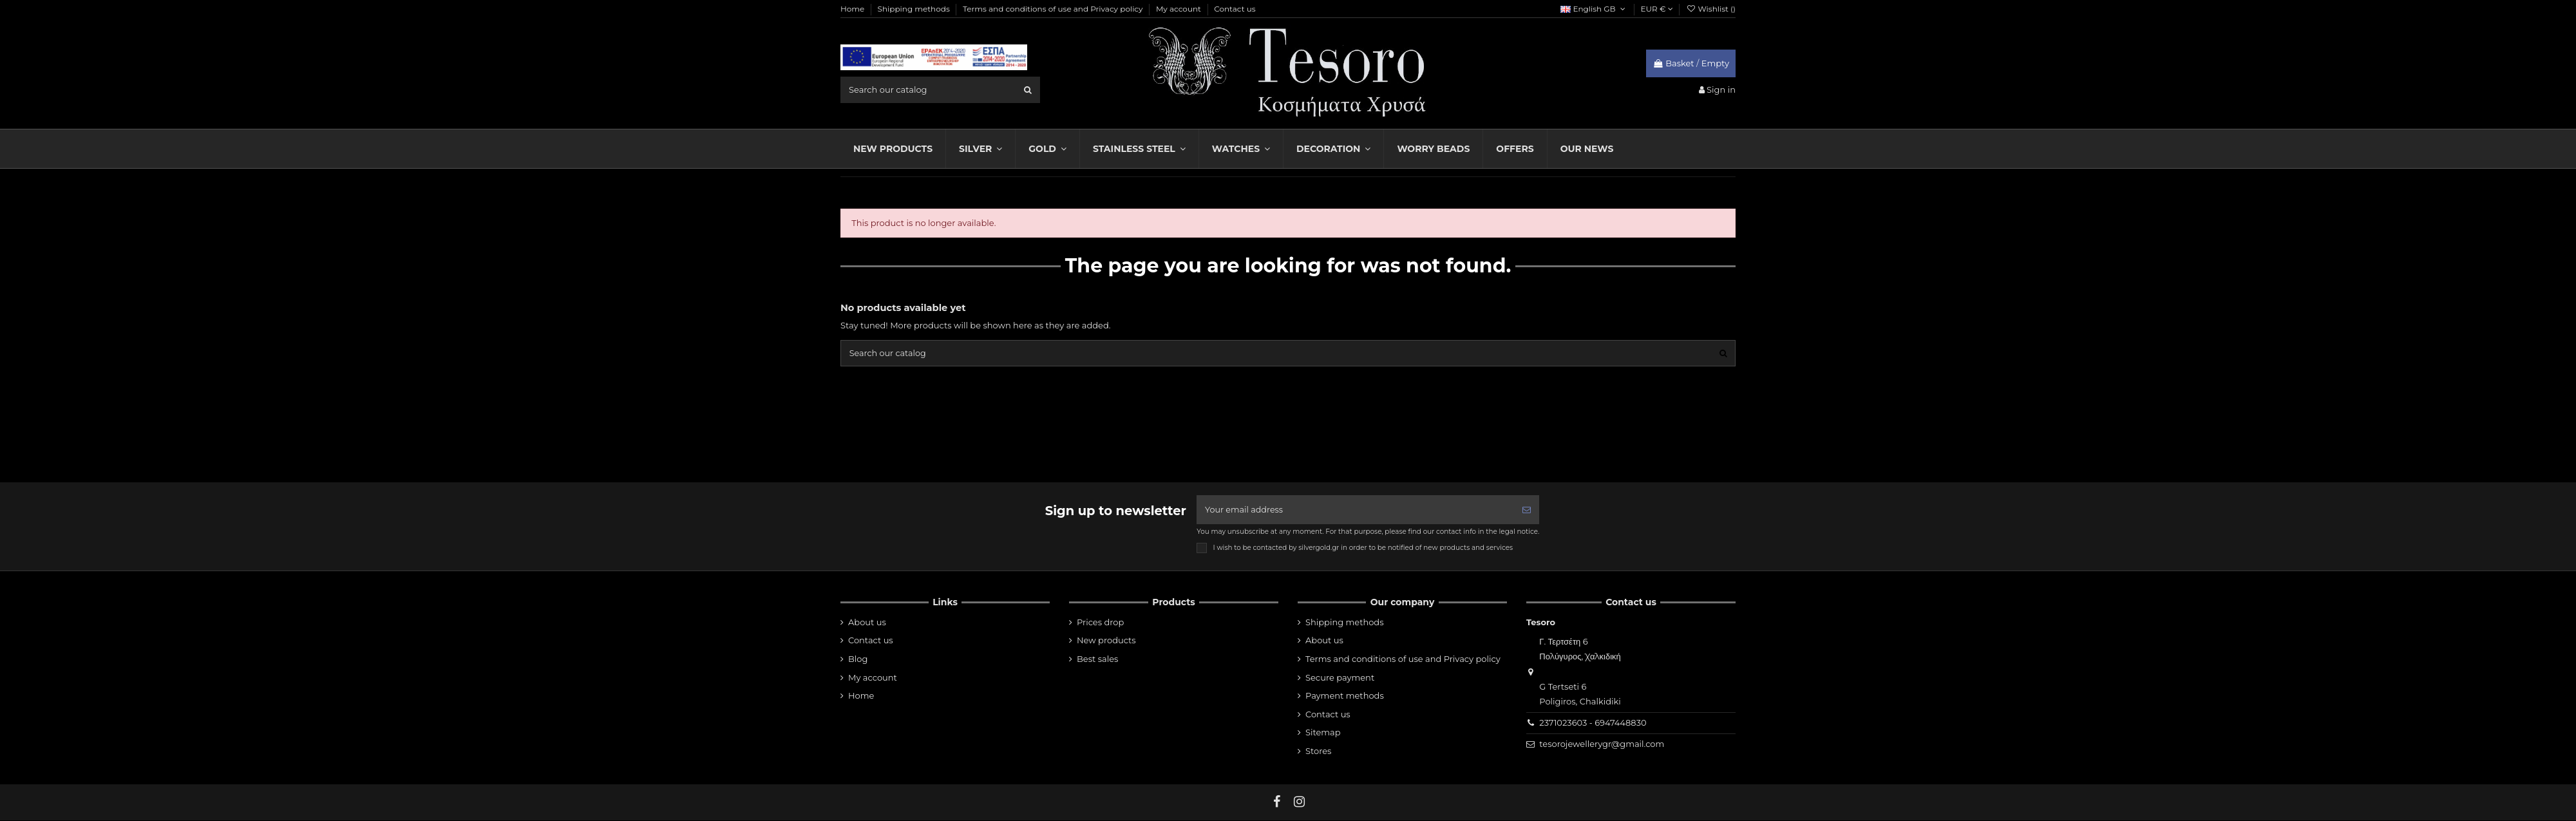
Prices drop (1100, 623)
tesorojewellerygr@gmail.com (1601, 745)
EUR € (1657, 9)
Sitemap (1323, 733)
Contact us (1234, 9)
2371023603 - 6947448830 (1592, 724)
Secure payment (1339, 678)
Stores (1318, 752)
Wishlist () (1711, 9)
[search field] (940, 89)
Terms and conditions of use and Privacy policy (1054, 9)
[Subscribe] (1526, 510)
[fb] (1277, 803)
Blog (857, 660)
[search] (1028, 89)
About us (867, 623)
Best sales (1097, 660)
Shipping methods (915, 9)
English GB (1593, 9)
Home (853, 9)
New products (1106, 641)
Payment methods (1344, 697)
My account (1179, 9)
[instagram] (1299, 803)
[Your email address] (1355, 510)
